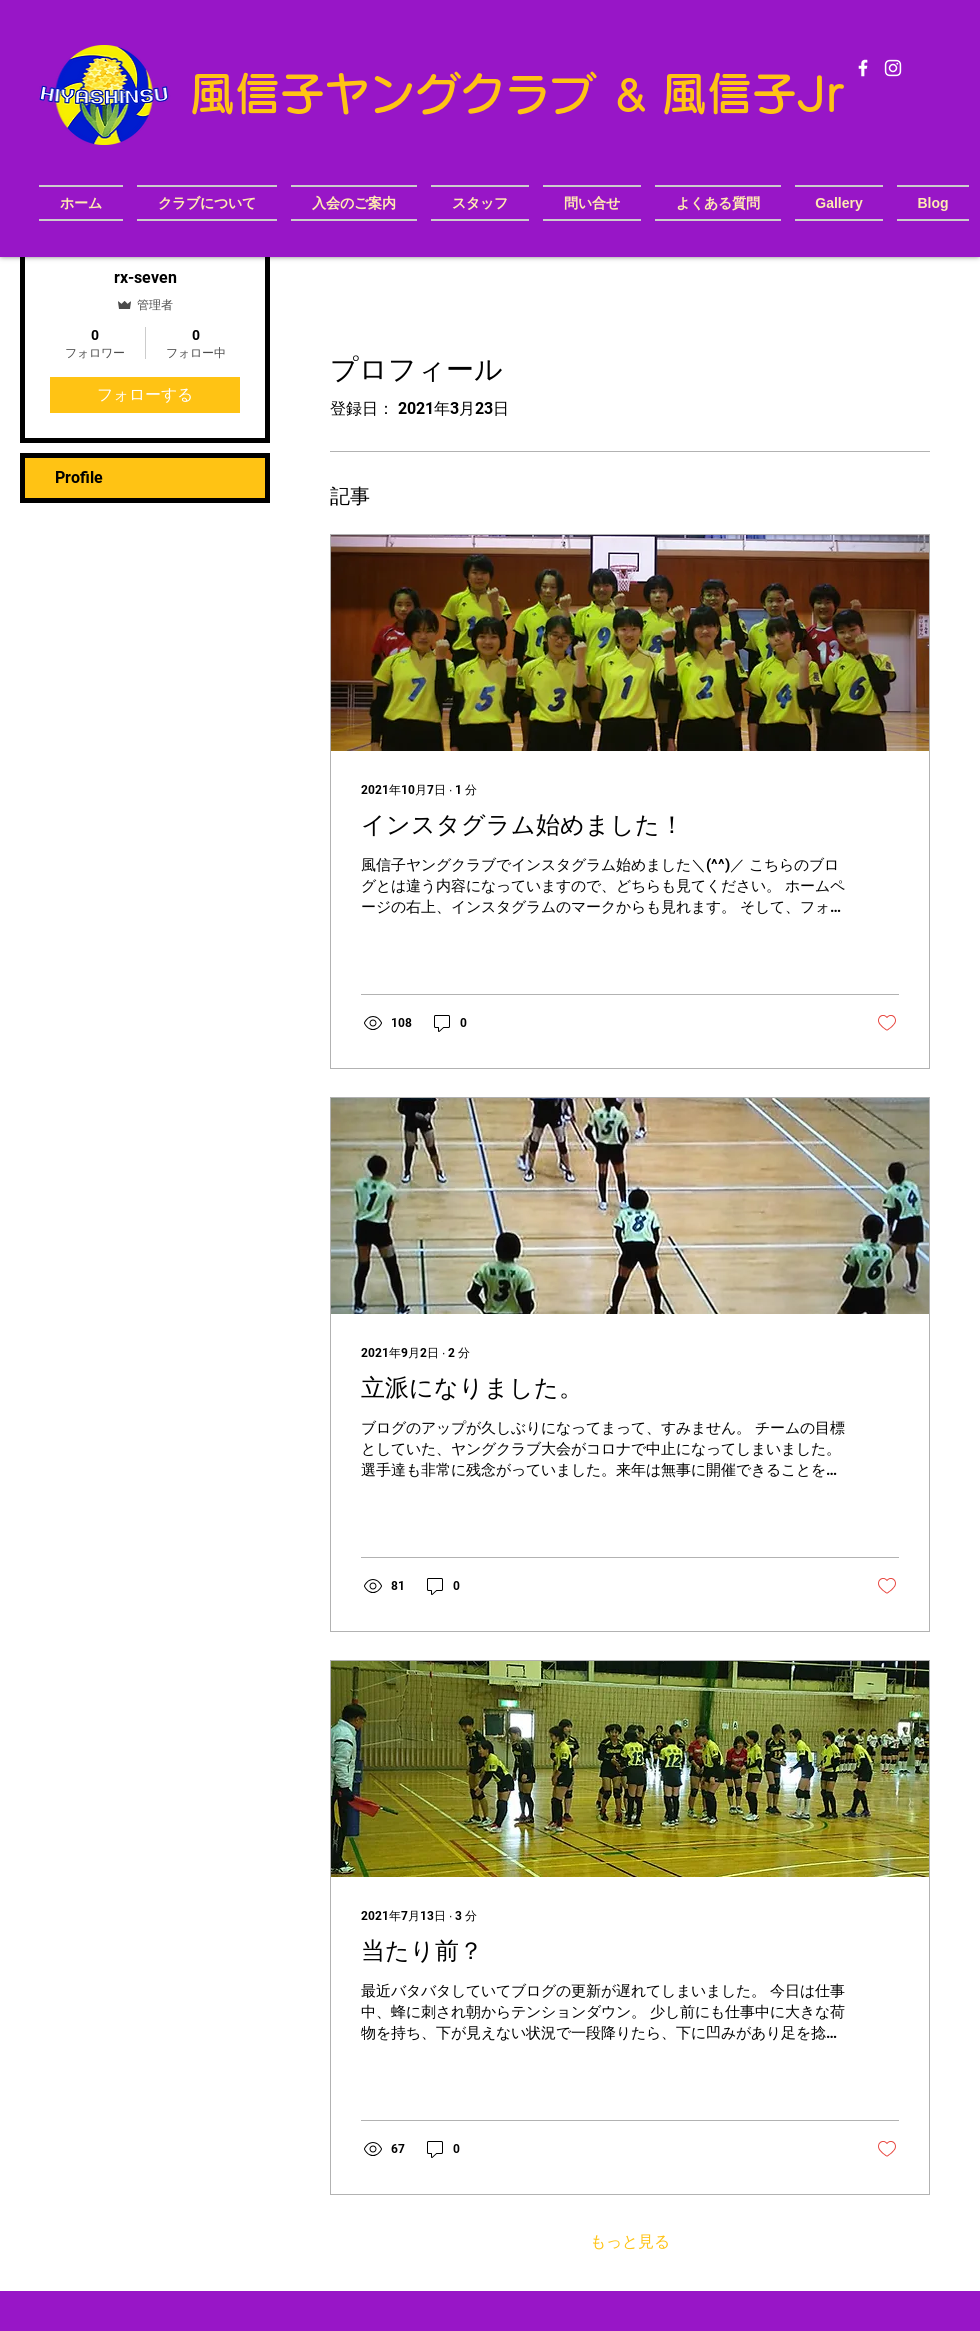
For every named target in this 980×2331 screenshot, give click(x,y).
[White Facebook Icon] (863, 68)
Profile (79, 477)
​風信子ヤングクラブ (400, 93)
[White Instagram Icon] (893, 68)
